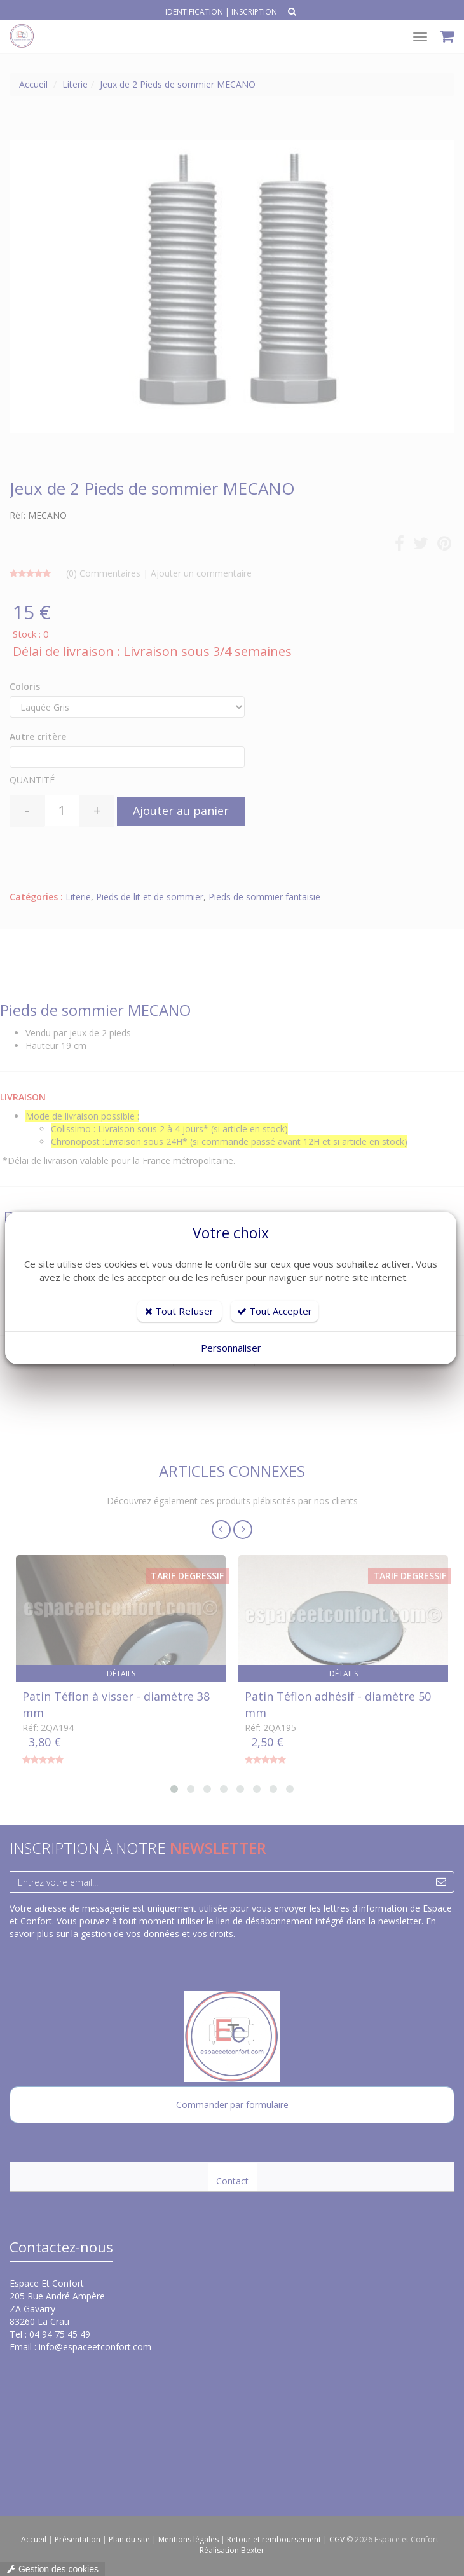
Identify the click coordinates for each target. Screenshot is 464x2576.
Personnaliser (231, 1347)
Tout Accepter (274, 1311)
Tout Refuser (179, 1311)
